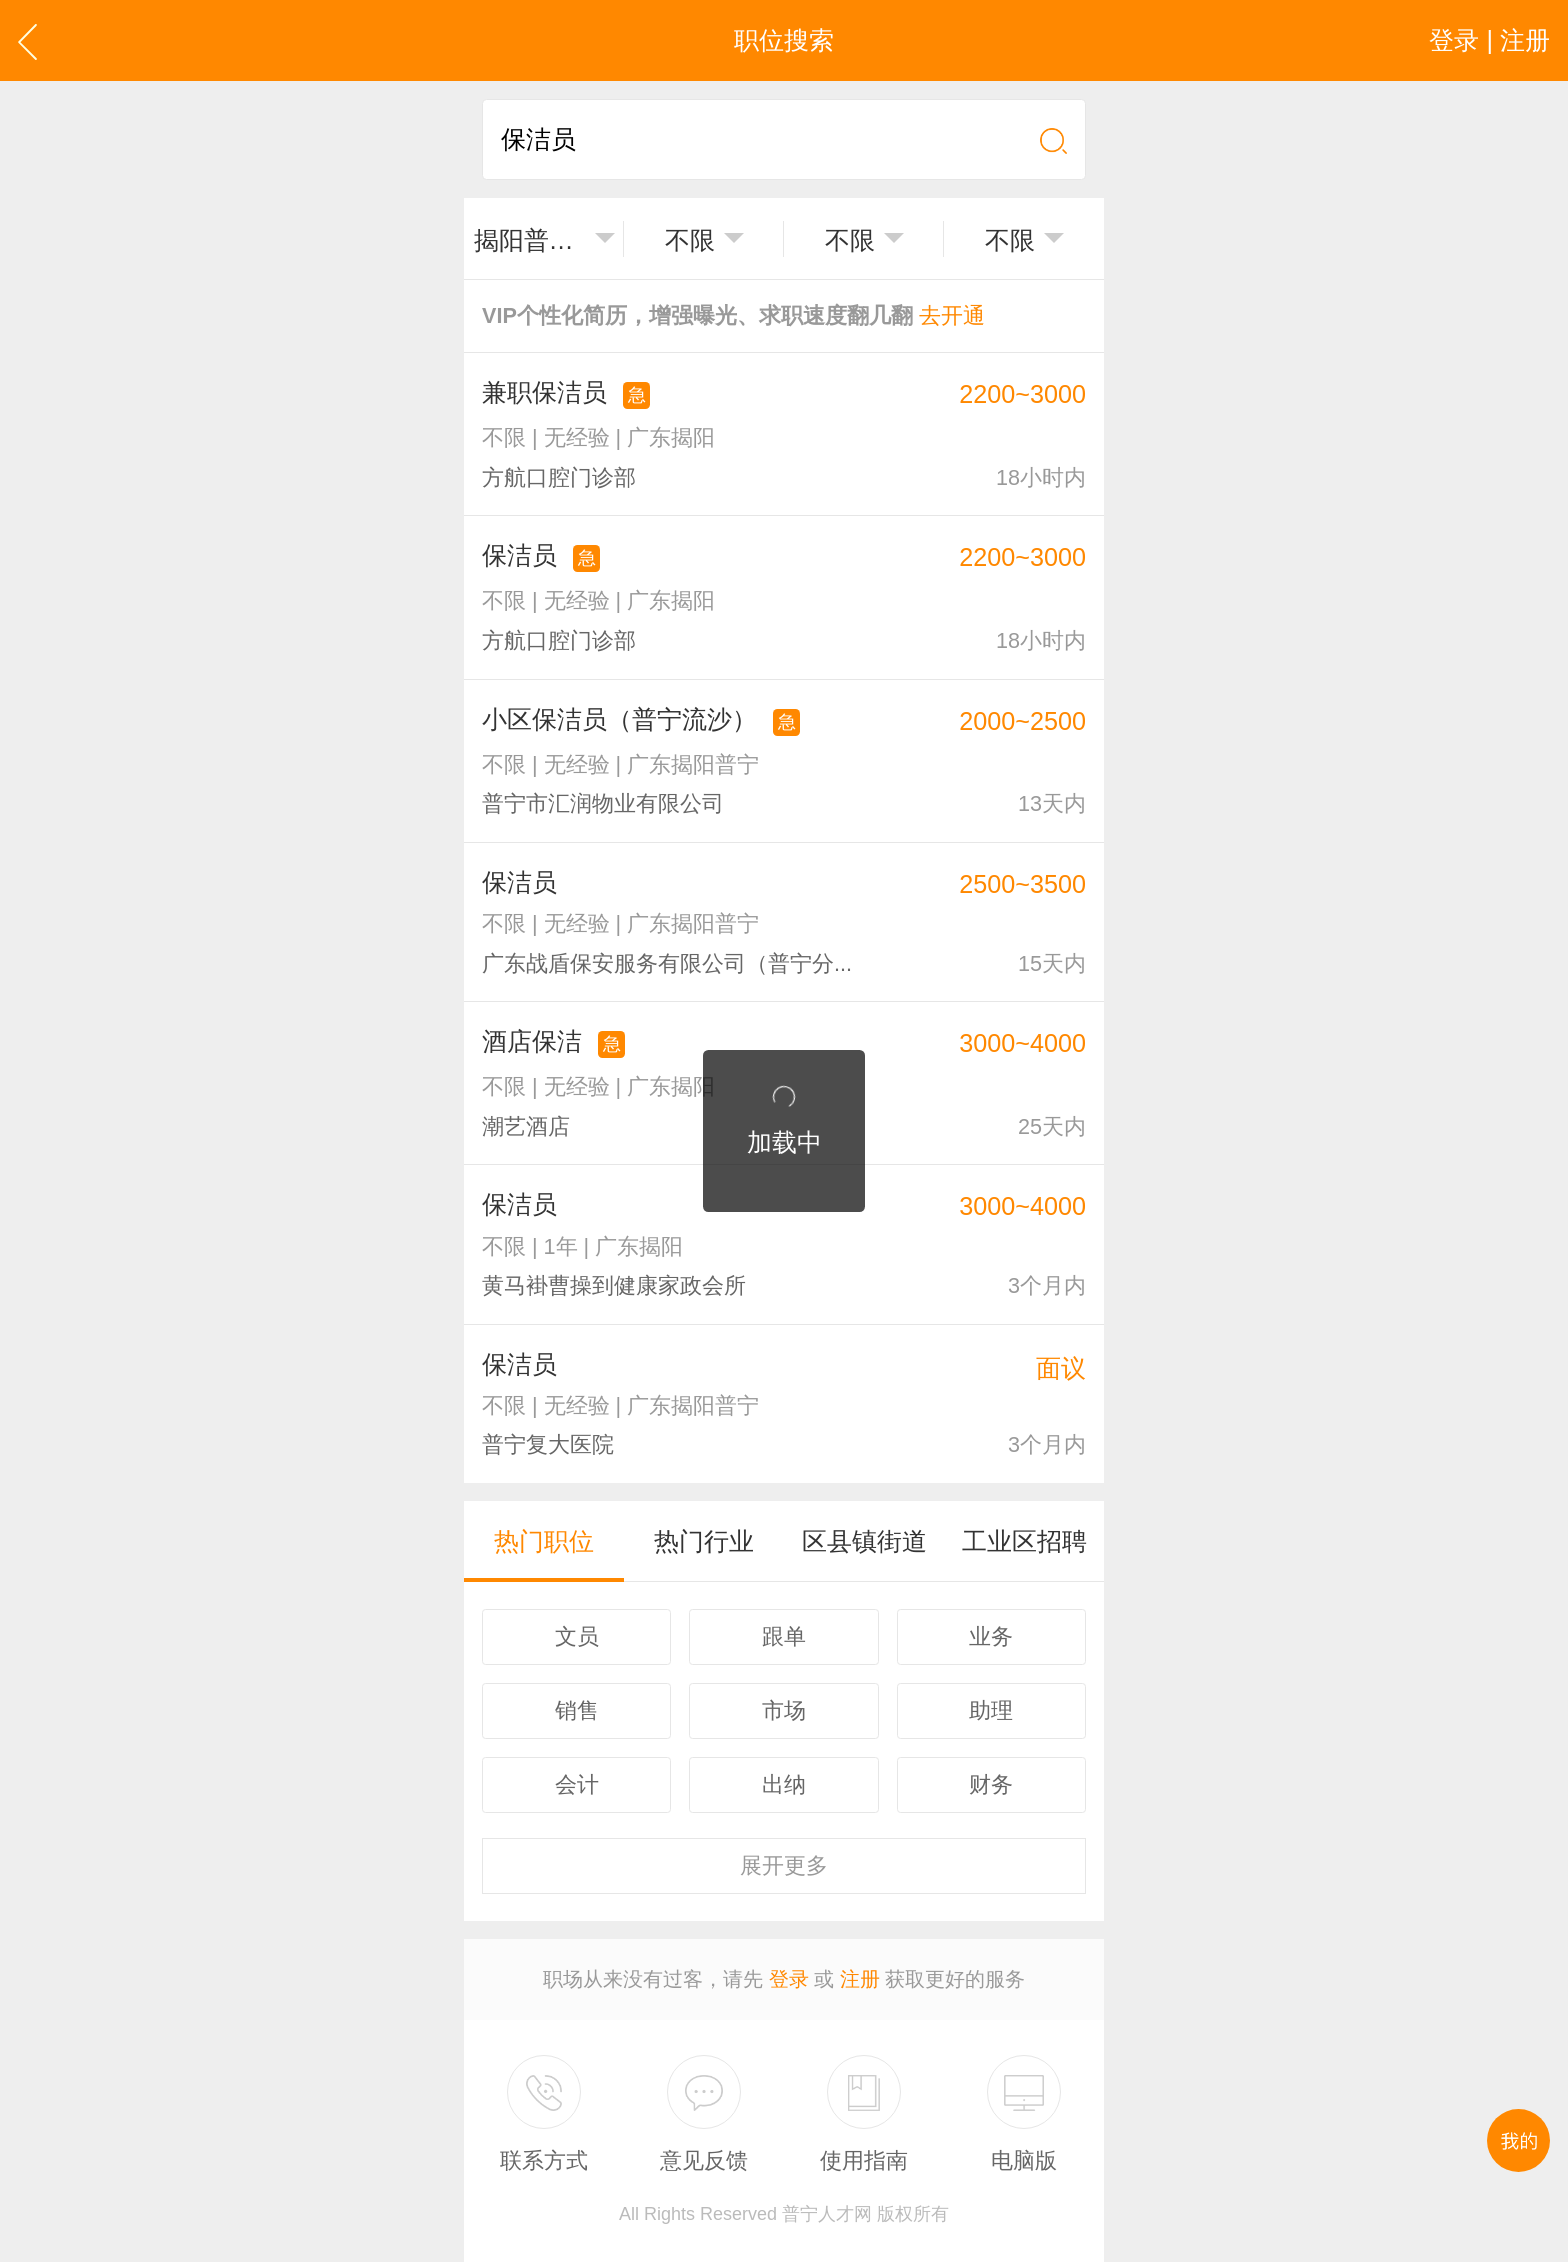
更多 (784, 1865)
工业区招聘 (1024, 1541)
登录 (789, 1979)
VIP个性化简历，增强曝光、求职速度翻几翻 (733, 315)
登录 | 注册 (1489, 40)
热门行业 (704, 1541)
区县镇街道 (864, 1541)
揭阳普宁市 (530, 240)
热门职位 (544, 1541)
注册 (860, 1979)
